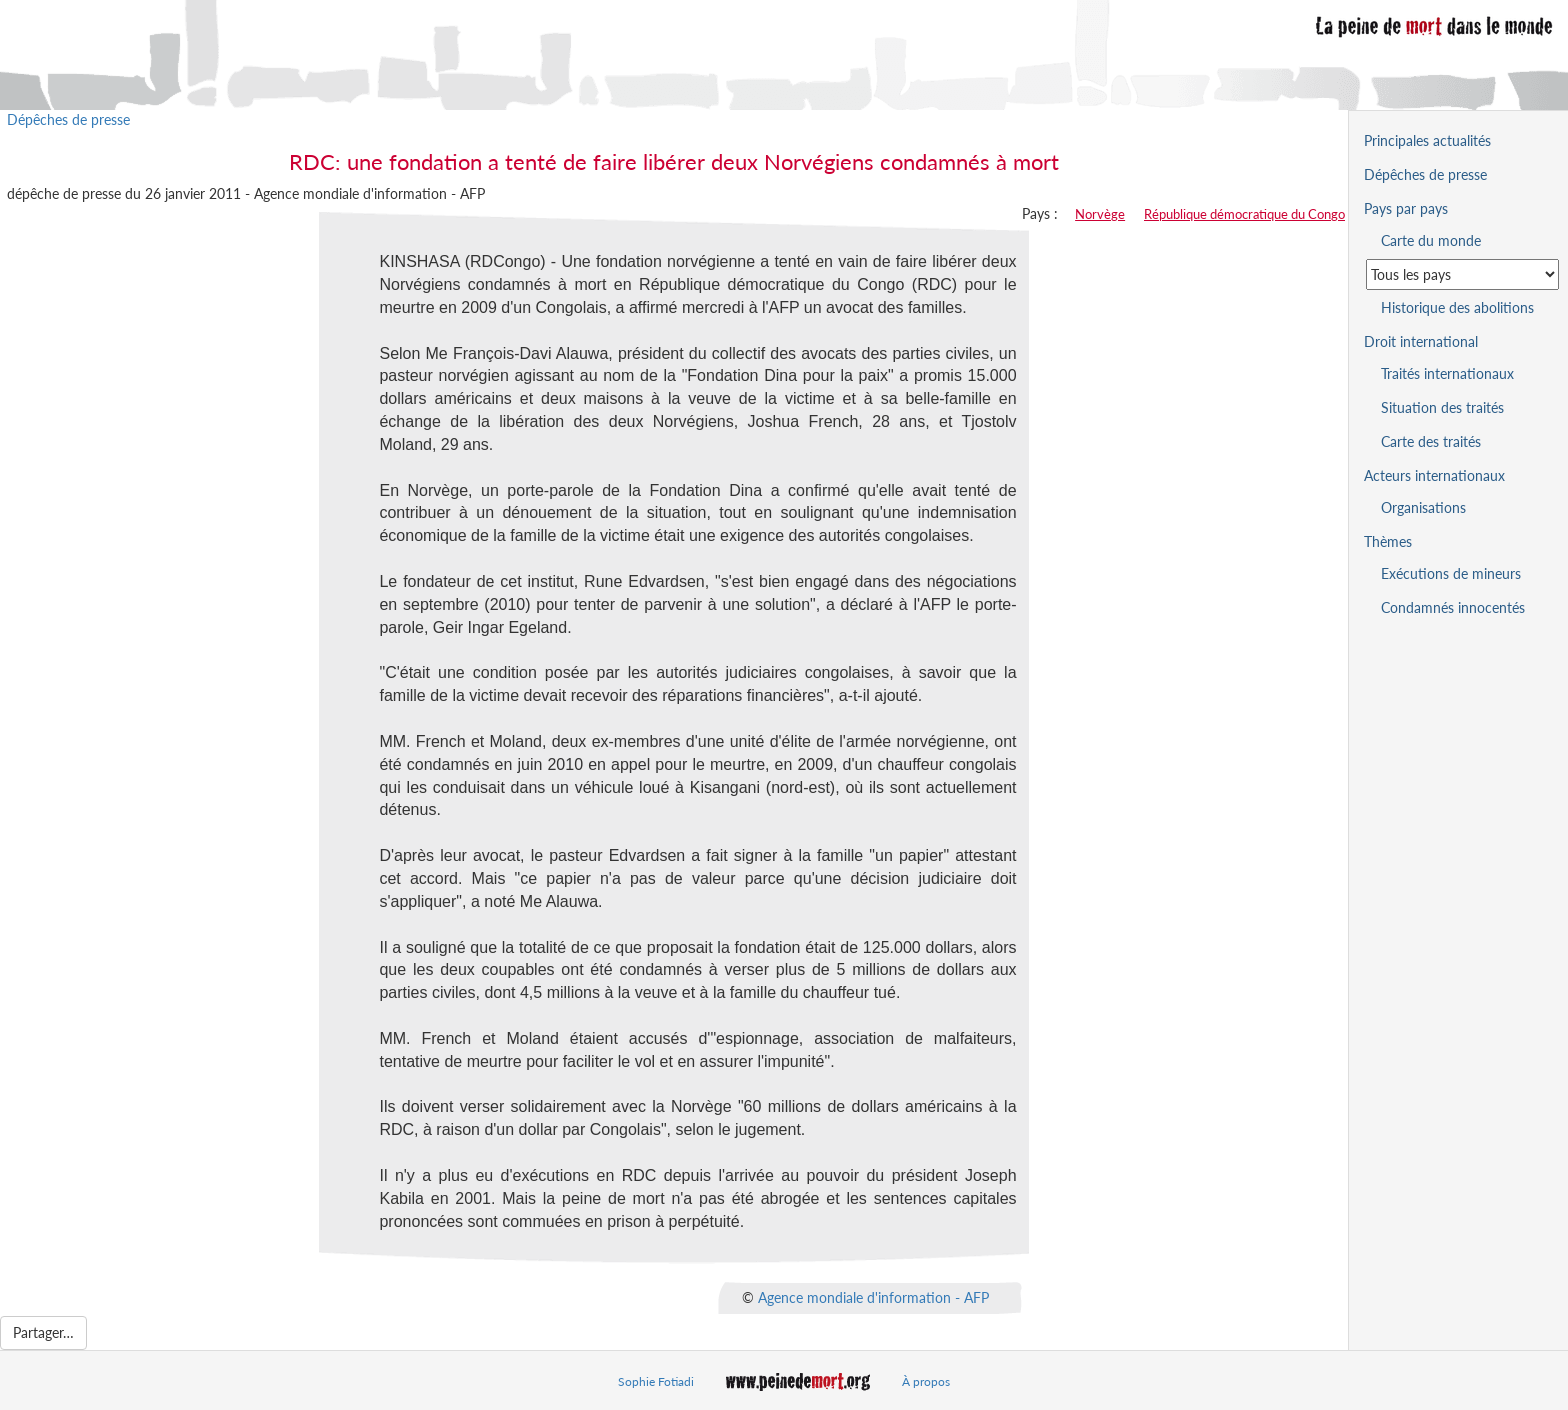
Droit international (1421, 341)
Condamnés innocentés (1453, 607)
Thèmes (1388, 541)
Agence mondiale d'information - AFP (873, 1297)
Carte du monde (1431, 240)
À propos (926, 1381)
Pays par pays (1406, 208)
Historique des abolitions (1457, 307)
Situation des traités (1442, 407)
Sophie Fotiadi (656, 1381)
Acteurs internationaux (1434, 475)
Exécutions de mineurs (1451, 573)
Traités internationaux (1447, 373)
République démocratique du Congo (1244, 214)
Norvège (1100, 214)
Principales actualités (1427, 140)
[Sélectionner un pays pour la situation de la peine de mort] (1462, 274)
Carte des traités (1431, 441)
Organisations (1423, 507)
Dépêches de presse (68, 119)
